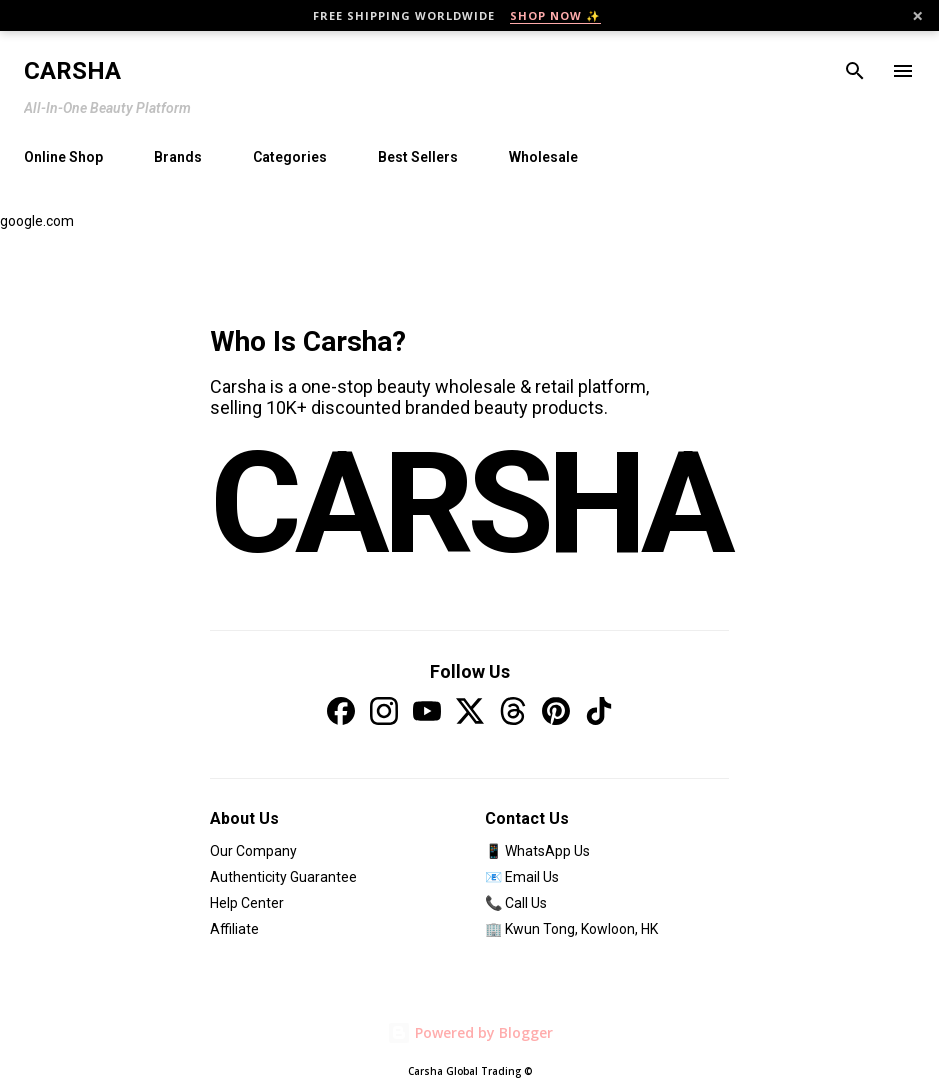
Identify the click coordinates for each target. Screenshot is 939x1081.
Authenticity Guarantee (283, 877)
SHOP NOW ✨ (555, 15)
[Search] (855, 71)
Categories (290, 157)
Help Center (247, 903)
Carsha (72, 71)
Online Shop (63, 157)
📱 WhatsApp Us (537, 851)
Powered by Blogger (470, 1032)
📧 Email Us (522, 877)
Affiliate (234, 929)
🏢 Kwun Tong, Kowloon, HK (571, 929)
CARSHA (469, 503)
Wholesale (543, 157)
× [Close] (917, 16)
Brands (178, 157)
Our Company (253, 851)
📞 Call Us (516, 903)
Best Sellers (418, 157)
